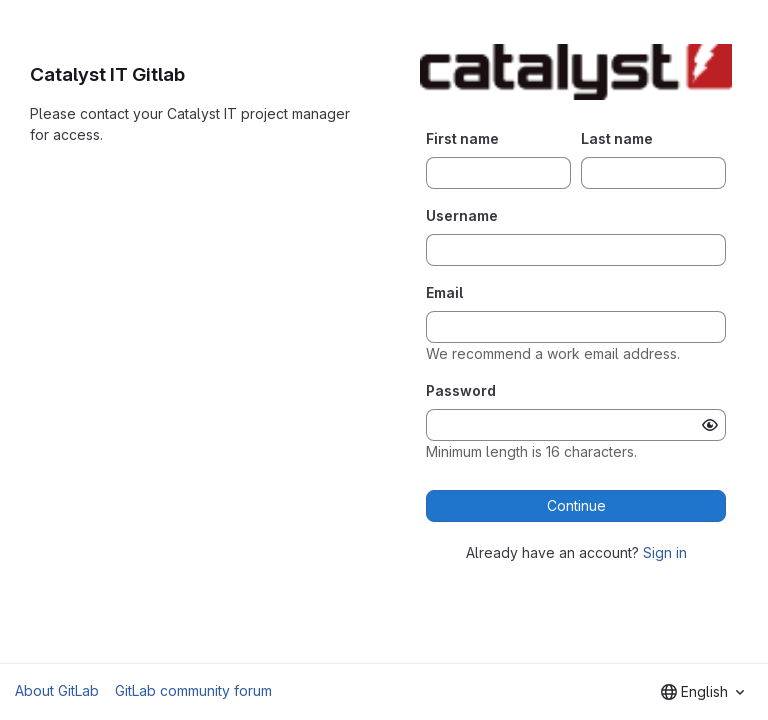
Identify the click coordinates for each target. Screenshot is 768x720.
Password (461, 390)
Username (462, 215)
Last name (617, 138)
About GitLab (57, 690)
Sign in (665, 552)
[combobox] (702, 692)
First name (462, 138)
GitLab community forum (193, 690)
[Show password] (710, 425)
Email (444, 292)
